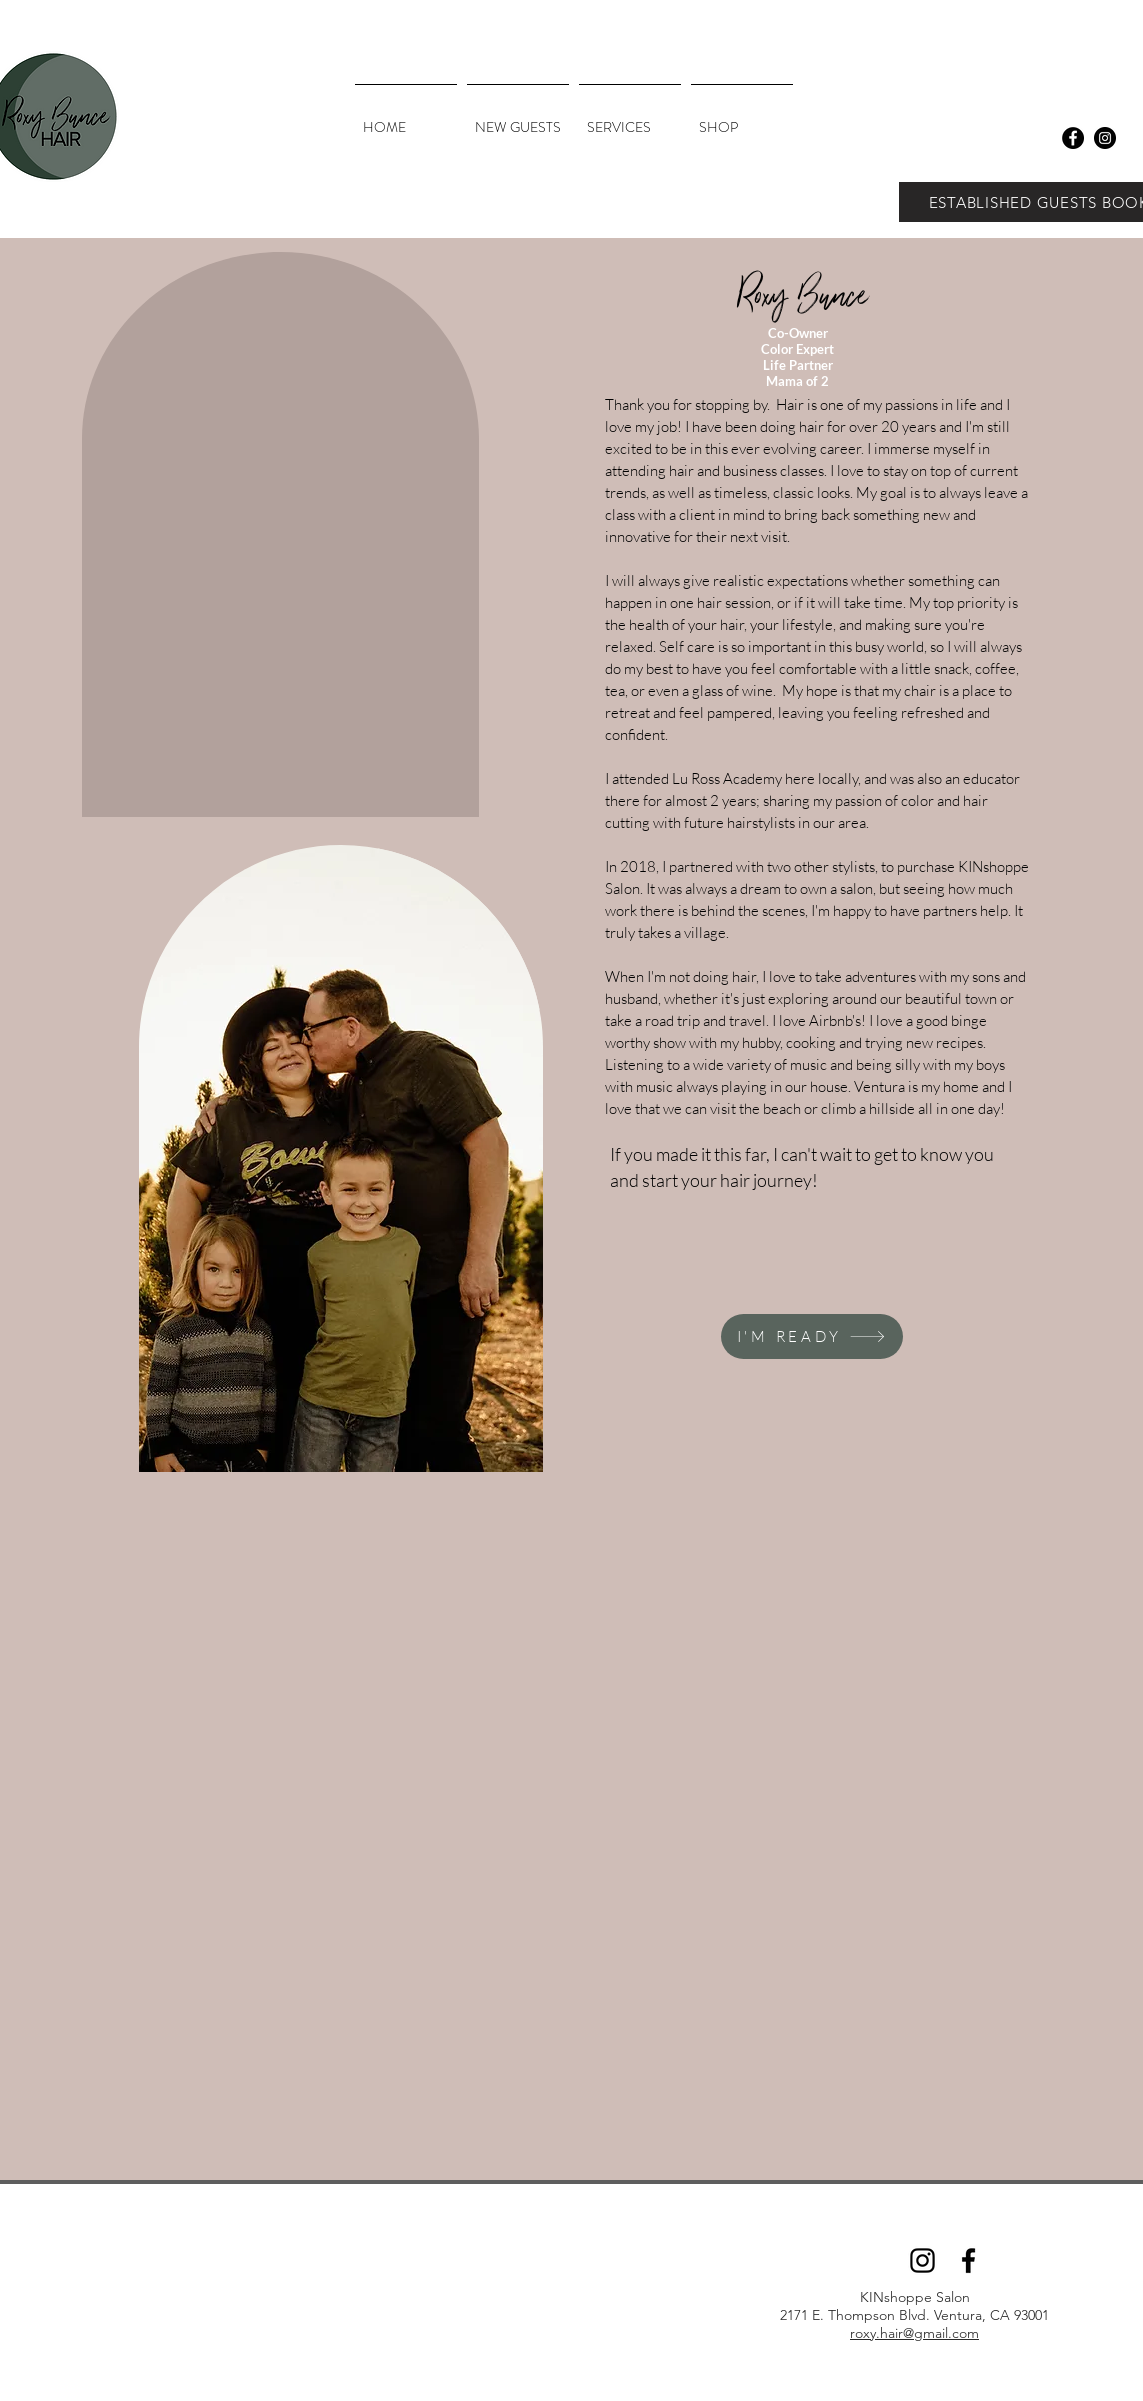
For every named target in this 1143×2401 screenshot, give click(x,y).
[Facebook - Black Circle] (1073, 138)
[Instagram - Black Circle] (1105, 138)
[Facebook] (968, 2260)
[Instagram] (922, 2260)
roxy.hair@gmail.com (914, 2333)
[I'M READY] (812, 1336)
